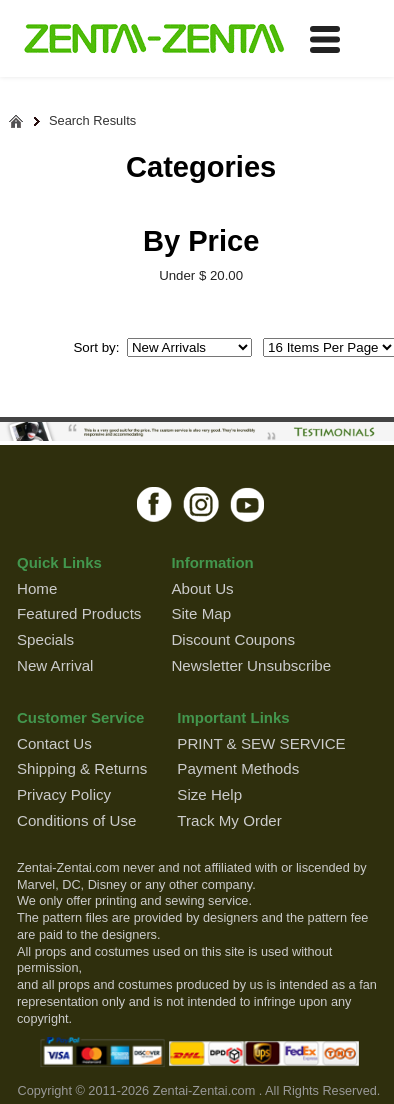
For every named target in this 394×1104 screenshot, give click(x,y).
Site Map (201, 613)
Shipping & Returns (82, 768)
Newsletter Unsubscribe (251, 665)
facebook (154, 504)
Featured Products (79, 613)
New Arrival (55, 665)
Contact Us (54, 743)
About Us (202, 588)
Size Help (209, 794)
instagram (201, 504)
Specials (45, 639)
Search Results (92, 121)
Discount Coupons (233, 639)
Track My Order (229, 820)
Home (37, 588)
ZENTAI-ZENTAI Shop (153, 40)
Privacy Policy (64, 794)
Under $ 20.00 (201, 275)
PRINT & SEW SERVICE (261, 743)
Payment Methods (238, 768)
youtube (248, 504)
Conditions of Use (76, 820)
